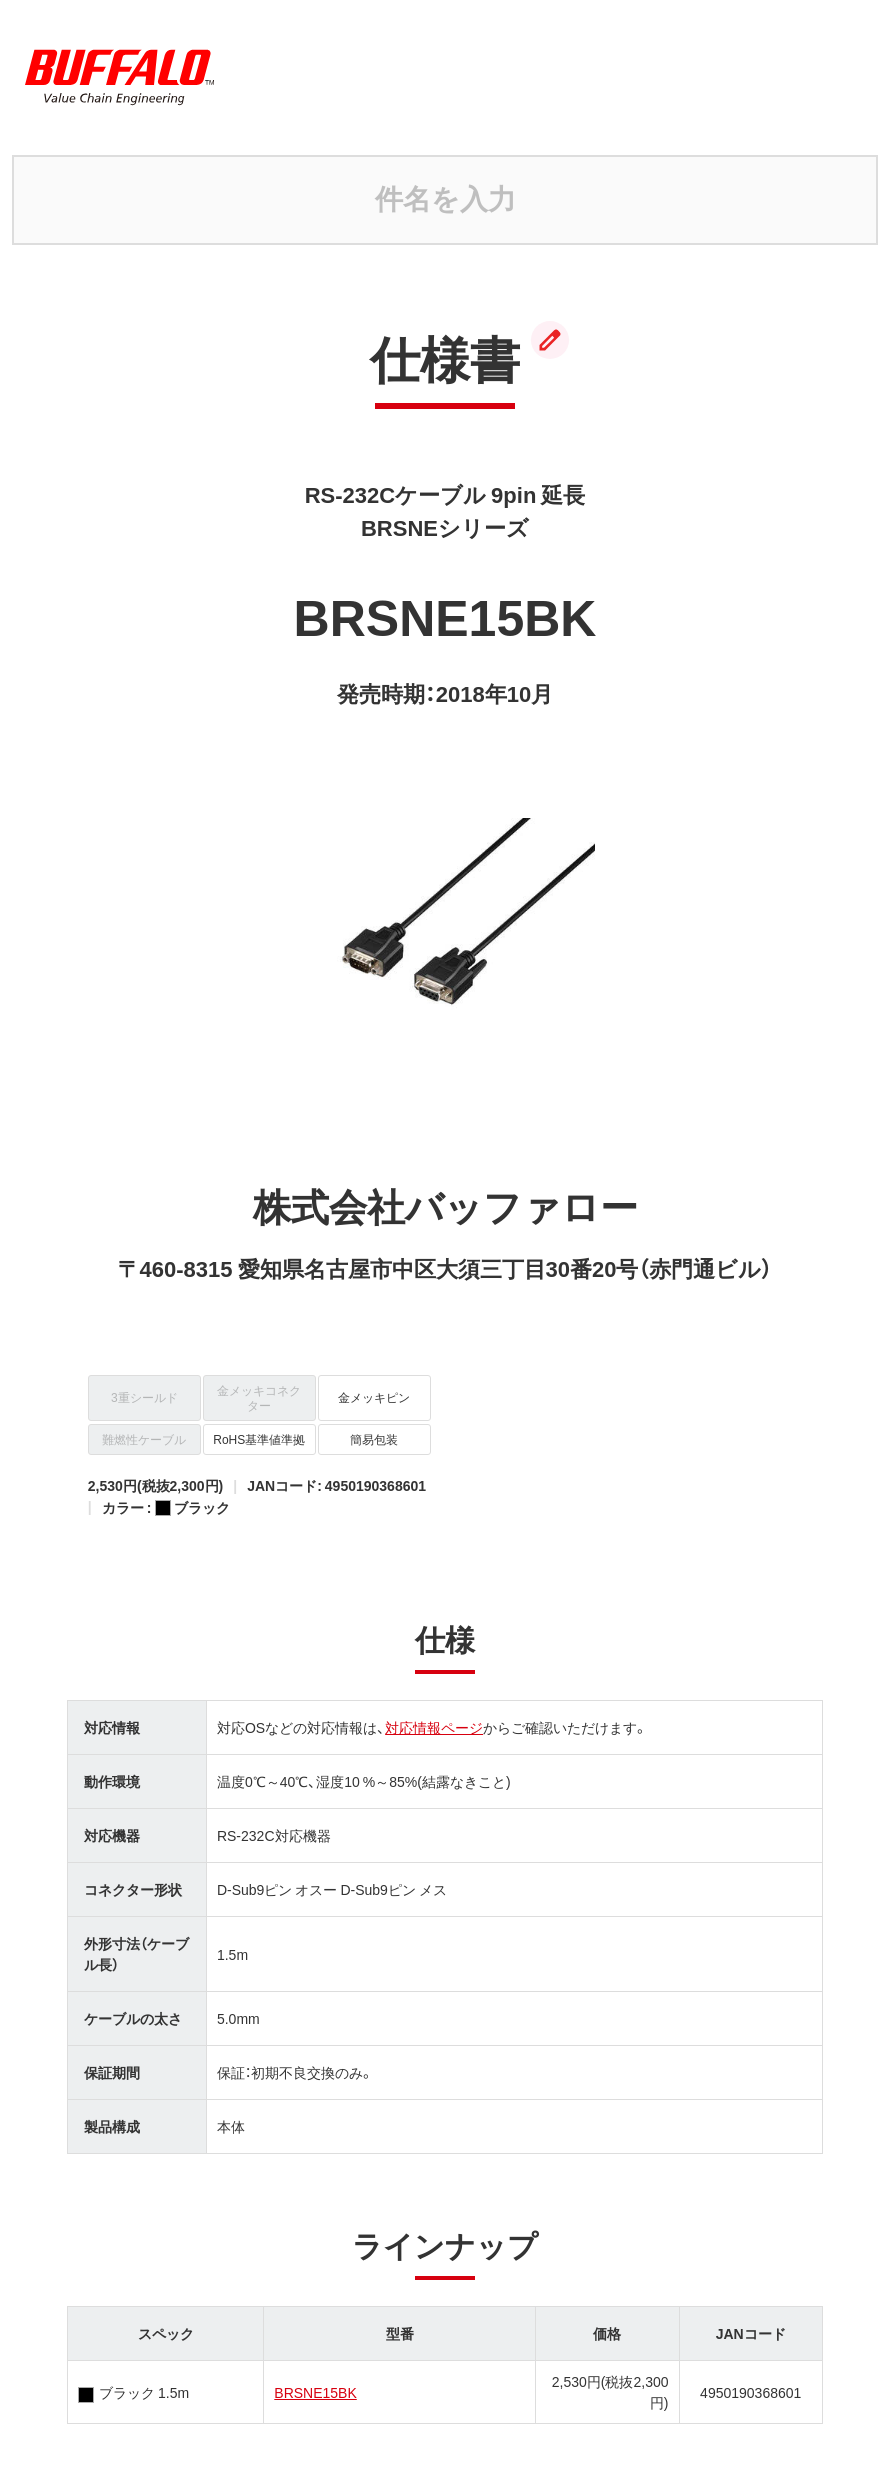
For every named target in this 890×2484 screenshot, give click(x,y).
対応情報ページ (434, 1727)
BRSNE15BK (315, 2392)
